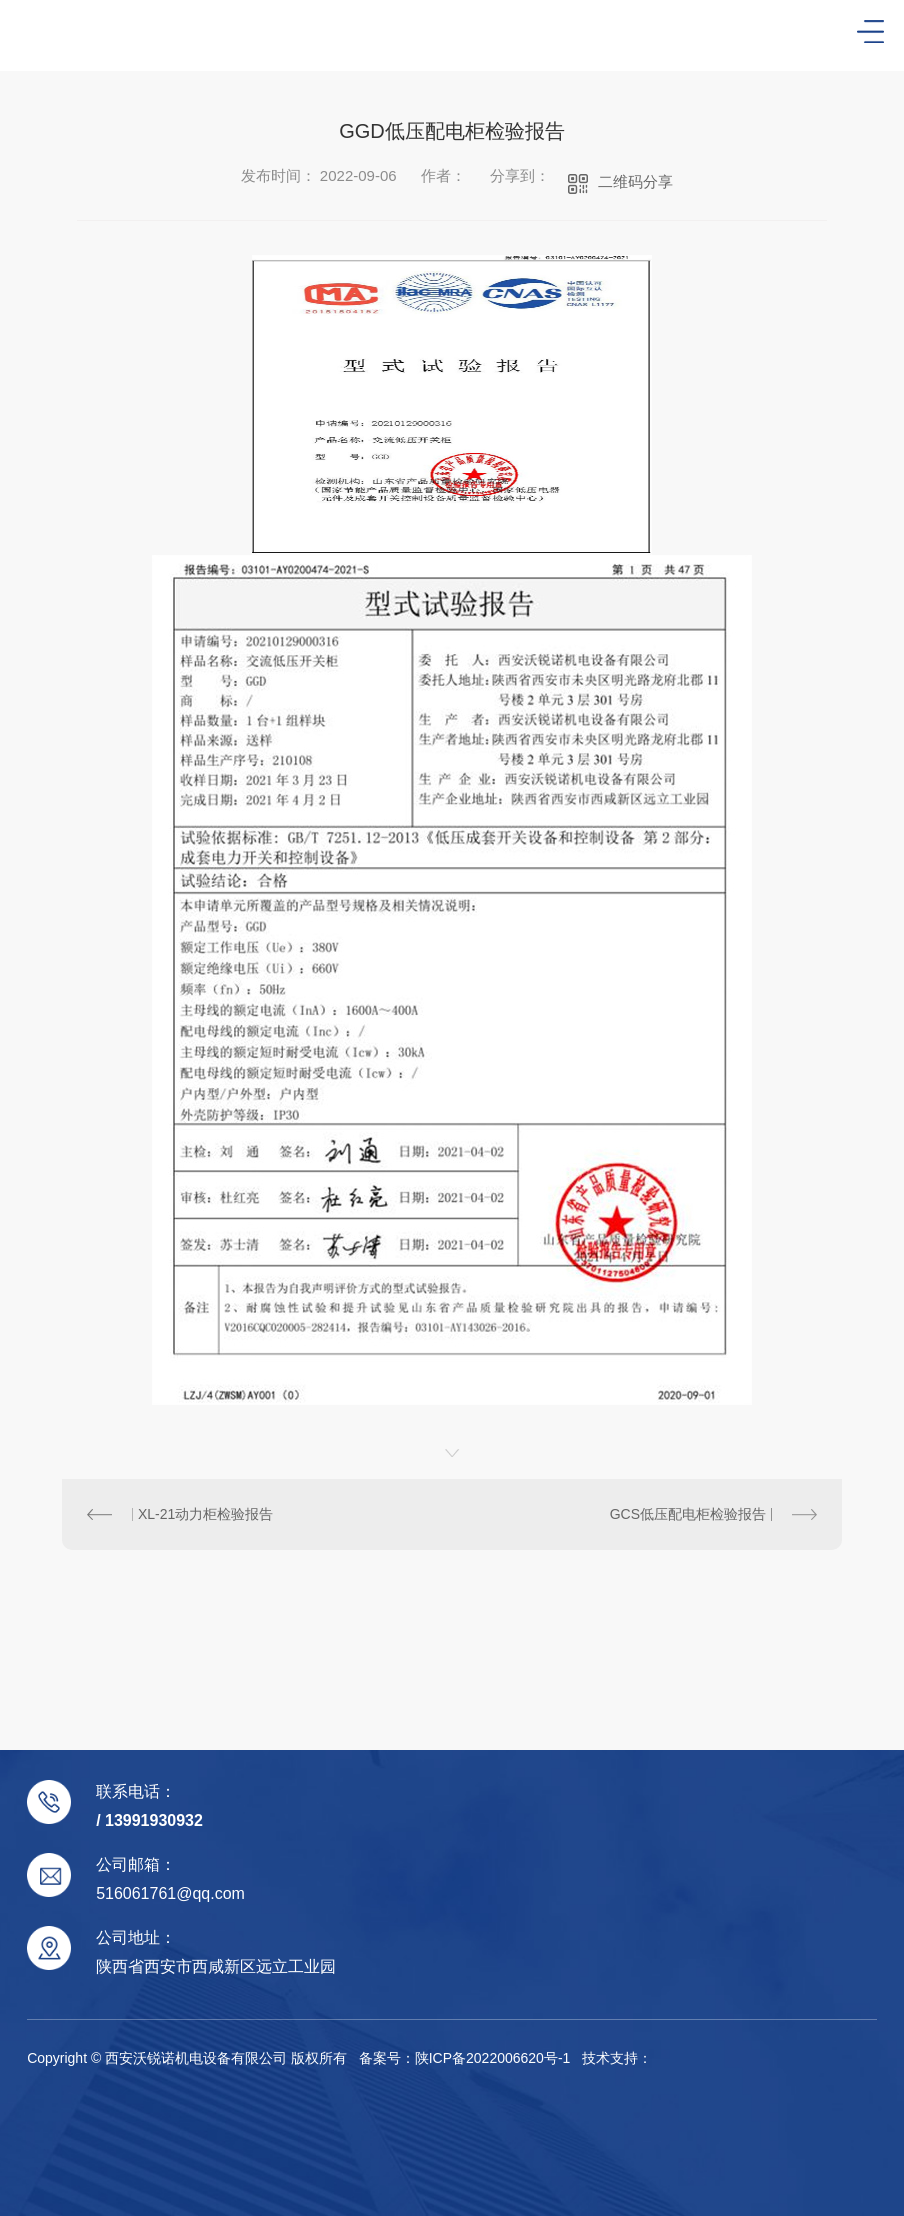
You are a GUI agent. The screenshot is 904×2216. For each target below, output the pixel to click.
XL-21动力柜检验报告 (205, 1514)
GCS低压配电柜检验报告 (688, 1514)
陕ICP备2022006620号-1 (493, 2058)
